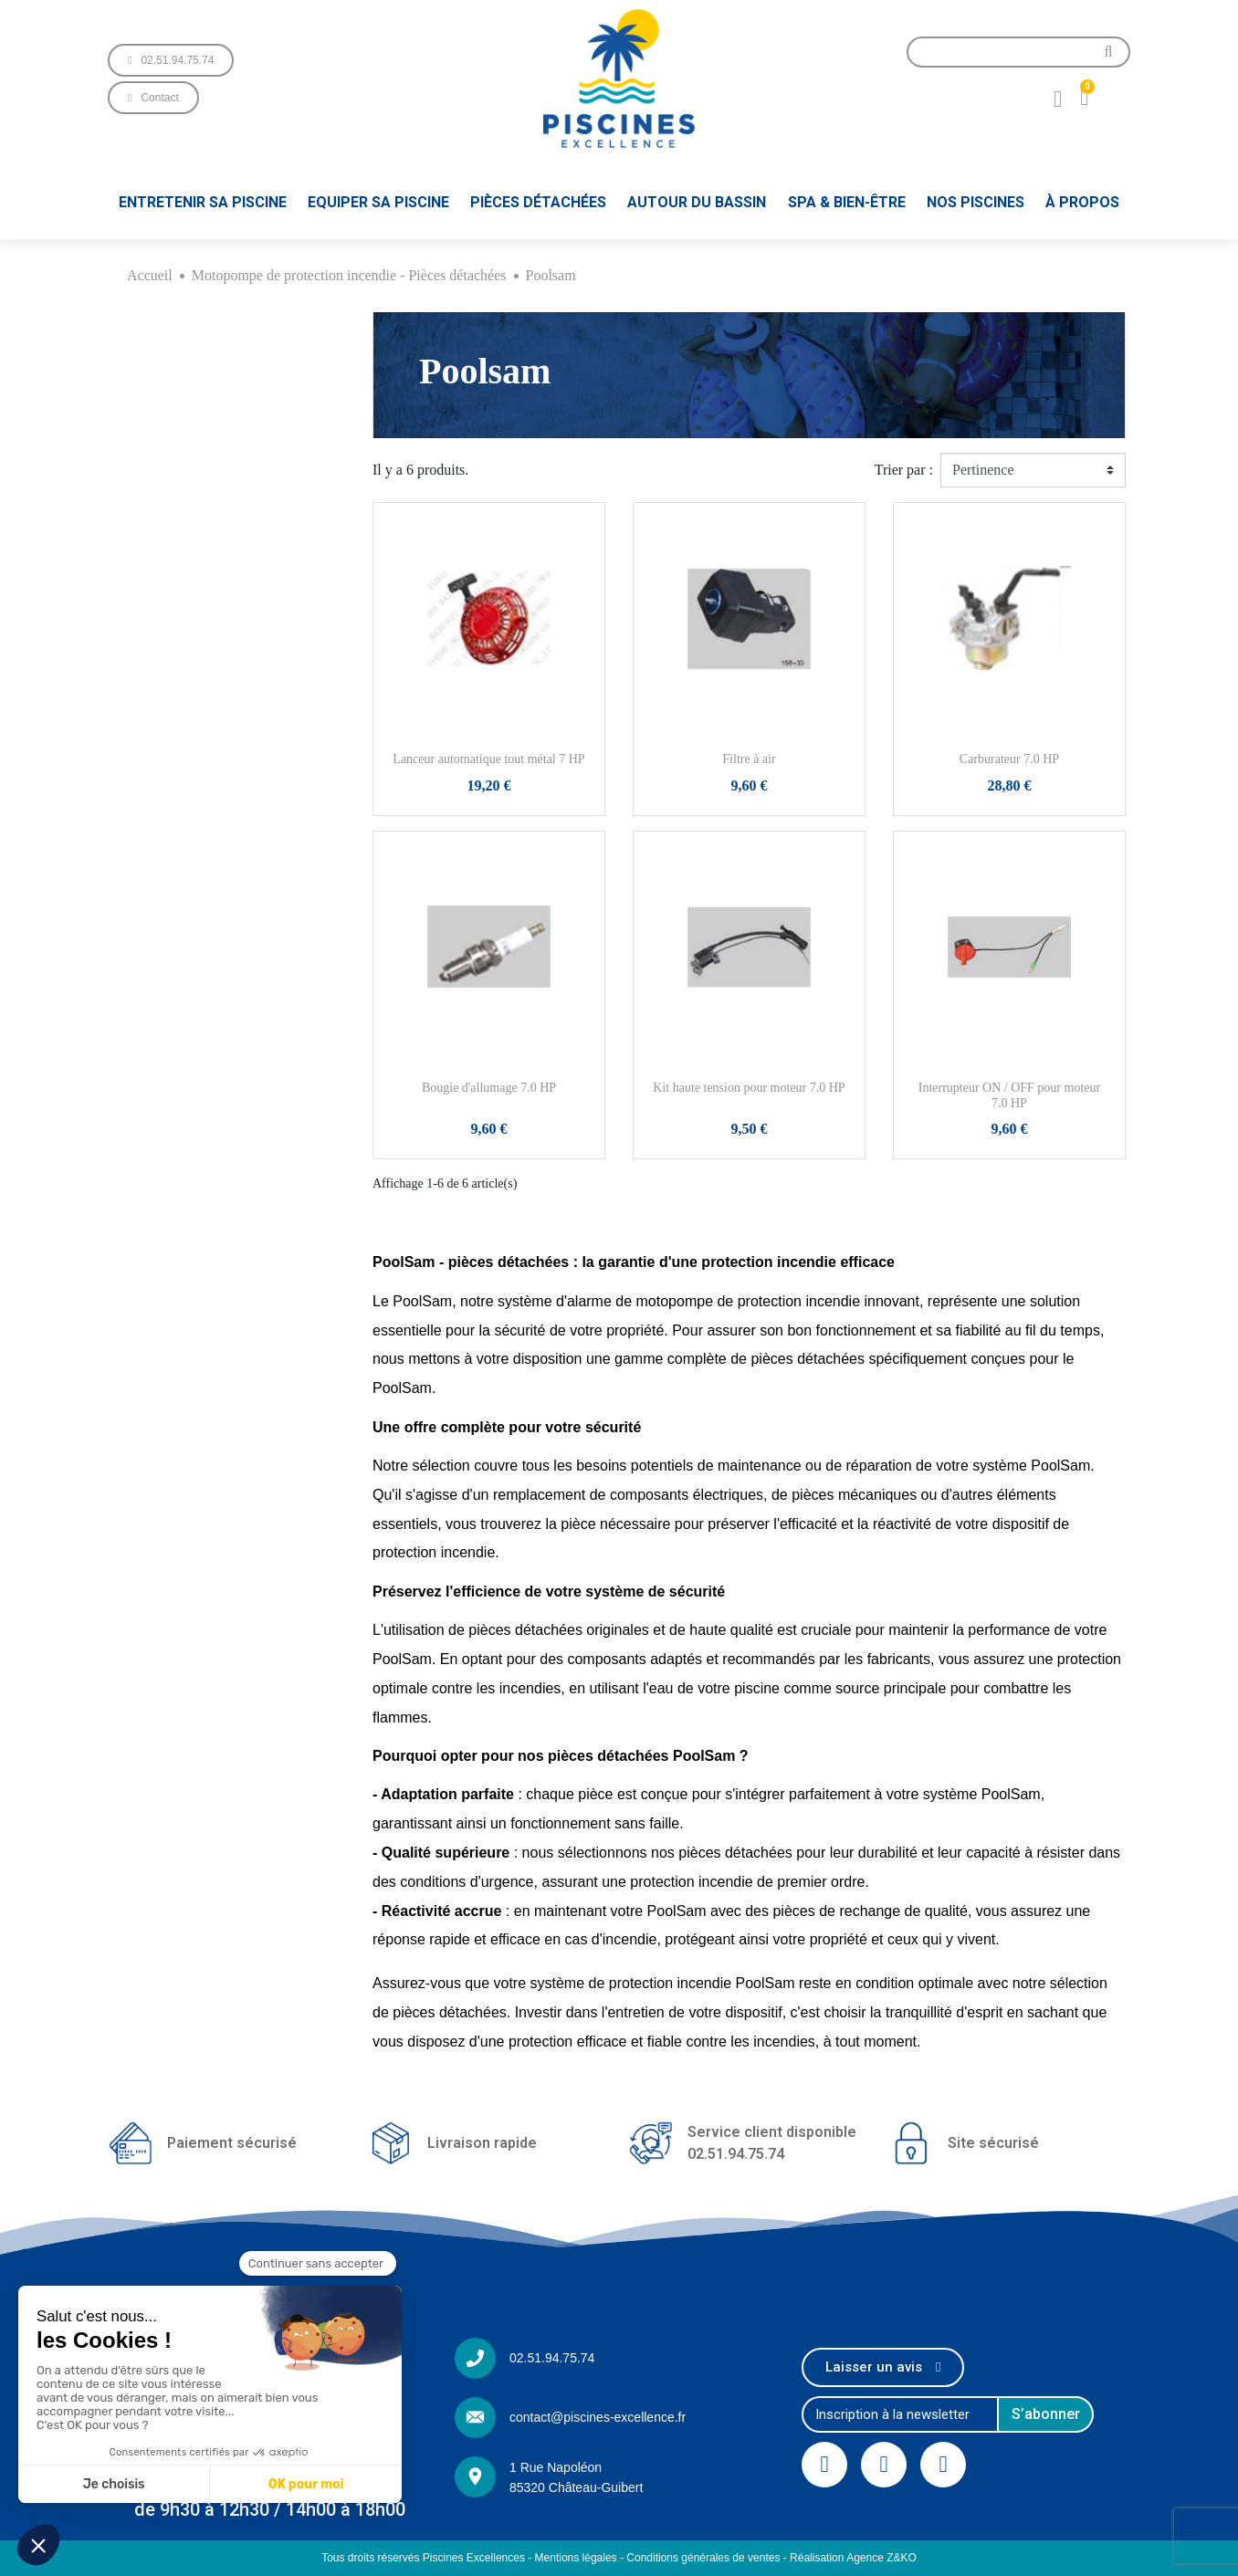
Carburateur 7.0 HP (1009, 759)
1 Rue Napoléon (555, 2467)
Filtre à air (748, 759)
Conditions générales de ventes (703, 2557)
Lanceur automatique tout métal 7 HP (488, 759)
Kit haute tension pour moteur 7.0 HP (749, 1087)
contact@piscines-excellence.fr (597, 2417)
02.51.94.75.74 (551, 2358)
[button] (171, 60)
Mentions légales (576, 2557)
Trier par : (904, 469)
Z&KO (902, 2557)
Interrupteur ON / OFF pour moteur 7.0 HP (1009, 1095)
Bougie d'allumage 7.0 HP (489, 1087)
